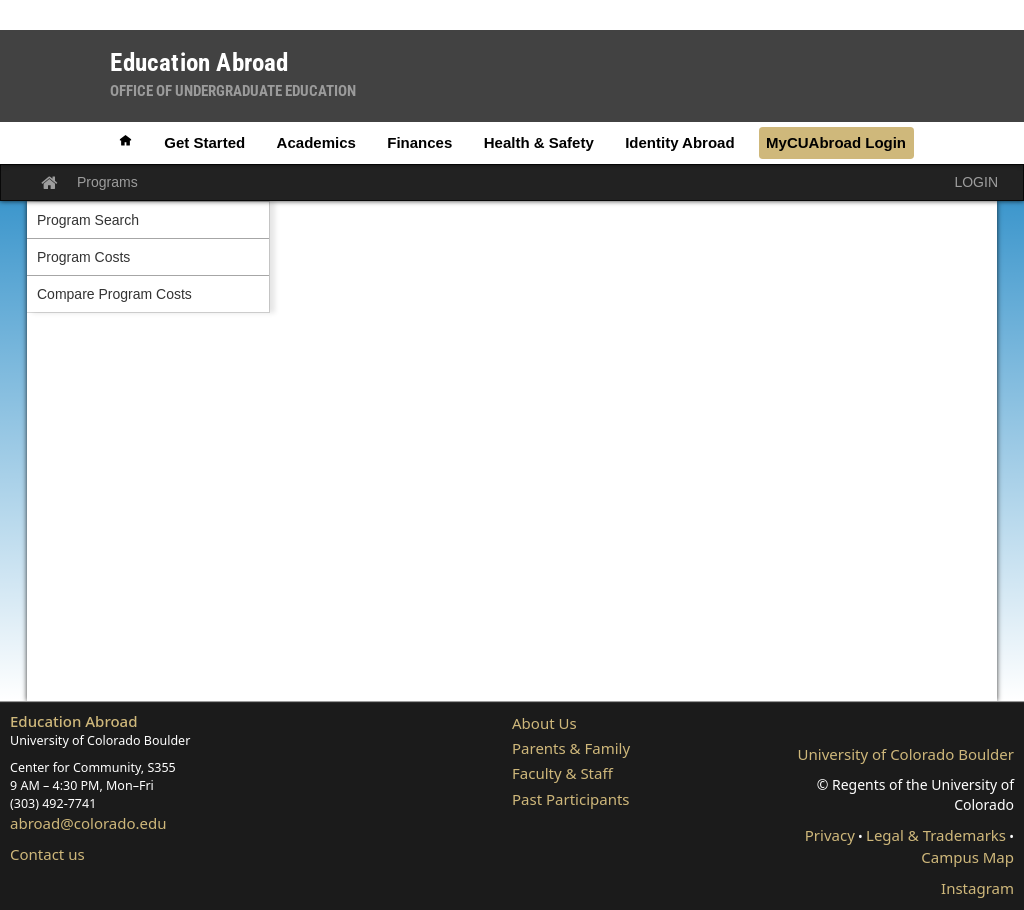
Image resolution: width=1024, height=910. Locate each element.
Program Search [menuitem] (88, 220)
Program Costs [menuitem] (83, 257)
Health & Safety (539, 142)
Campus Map (967, 857)
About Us (544, 723)
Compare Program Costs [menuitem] (114, 294)
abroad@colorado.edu (88, 823)
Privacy (830, 835)
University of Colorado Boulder (906, 754)
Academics (316, 142)
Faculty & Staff (562, 773)
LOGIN (976, 182)
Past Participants (571, 799)
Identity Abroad (679, 142)
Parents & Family (571, 748)
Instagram (977, 888)
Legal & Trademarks (936, 835)
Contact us (47, 854)
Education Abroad (74, 721)
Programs (107, 182)
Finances (419, 142)
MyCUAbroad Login (836, 142)
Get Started (204, 142)
